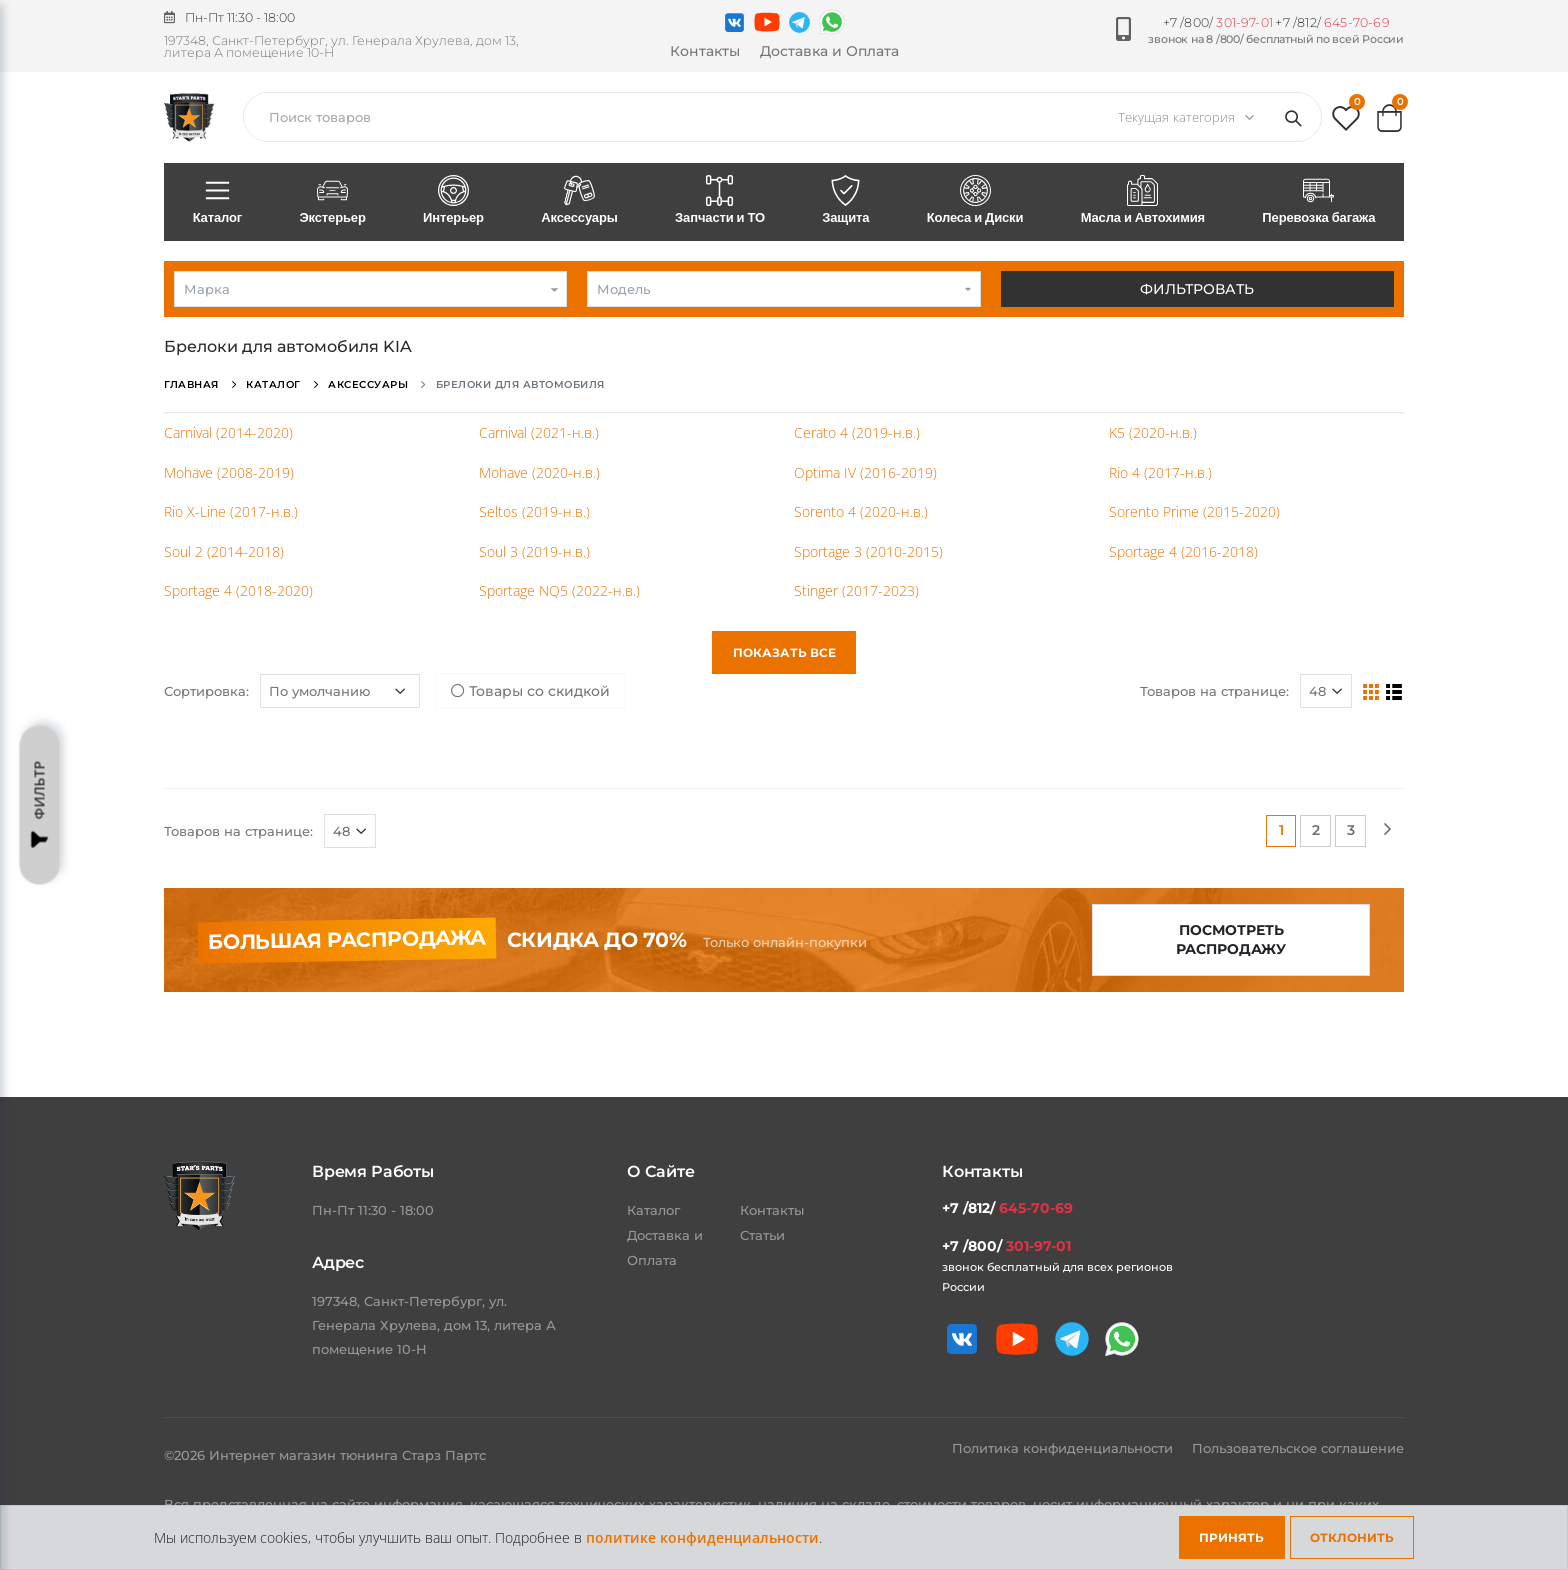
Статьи (762, 1235)
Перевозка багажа (1319, 201)
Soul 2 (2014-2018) (224, 551)
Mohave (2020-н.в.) (539, 472)
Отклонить (1352, 1537)
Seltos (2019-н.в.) (534, 511)
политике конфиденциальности (702, 1537)
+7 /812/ (1332, 22)
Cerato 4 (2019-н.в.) (857, 432)
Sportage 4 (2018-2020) (238, 590)
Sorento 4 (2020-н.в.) (861, 511)
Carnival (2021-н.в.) (539, 432)
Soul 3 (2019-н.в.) (534, 551)
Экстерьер (333, 201)
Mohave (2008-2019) (229, 472)
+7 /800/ (1218, 22)
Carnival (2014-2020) (228, 432)
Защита (846, 201)
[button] (1346, 122)
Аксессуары (580, 201)
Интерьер (453, 201)
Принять (1231, 1537)
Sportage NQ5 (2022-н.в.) (559, 590)
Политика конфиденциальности (1064, 1448)
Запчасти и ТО (719, 201)
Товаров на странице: (1214, 691)
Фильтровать (1197, 289)
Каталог (217, 201)
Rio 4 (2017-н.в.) (1160, 472)
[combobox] (370, 289)
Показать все (784, 652)
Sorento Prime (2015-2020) (1194, 511)
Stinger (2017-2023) (856, 590)
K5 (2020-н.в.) (1153, 432)
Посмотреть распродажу (1231, 939)
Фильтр (40, 805)
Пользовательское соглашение (1298, 1448)
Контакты (705, 51)
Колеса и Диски (975, 201)
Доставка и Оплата (829, 51)
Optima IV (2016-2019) (865, 472)
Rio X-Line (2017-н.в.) (231, 511)
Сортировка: (206, 691)
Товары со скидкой (530, 691)
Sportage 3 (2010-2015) (868, 551)
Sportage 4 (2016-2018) (1183, 551)
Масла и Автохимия (1143, 201)
